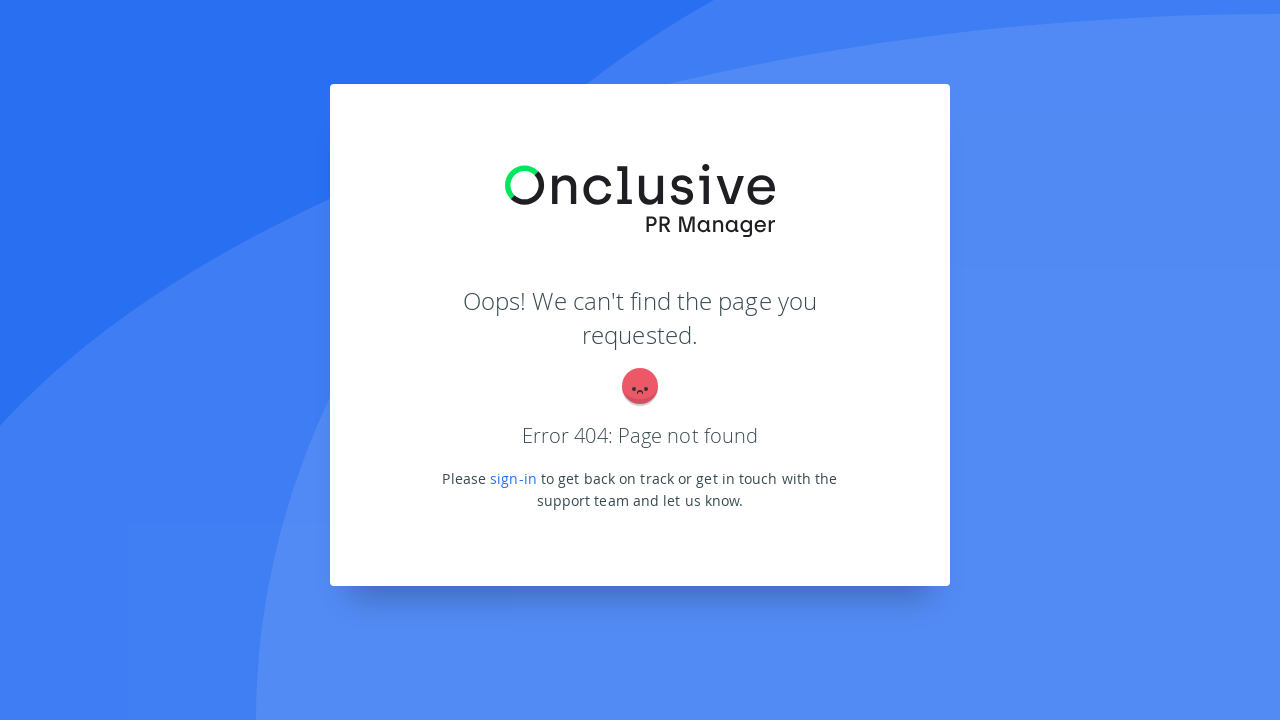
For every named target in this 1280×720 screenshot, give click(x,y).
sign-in (513, 478)
